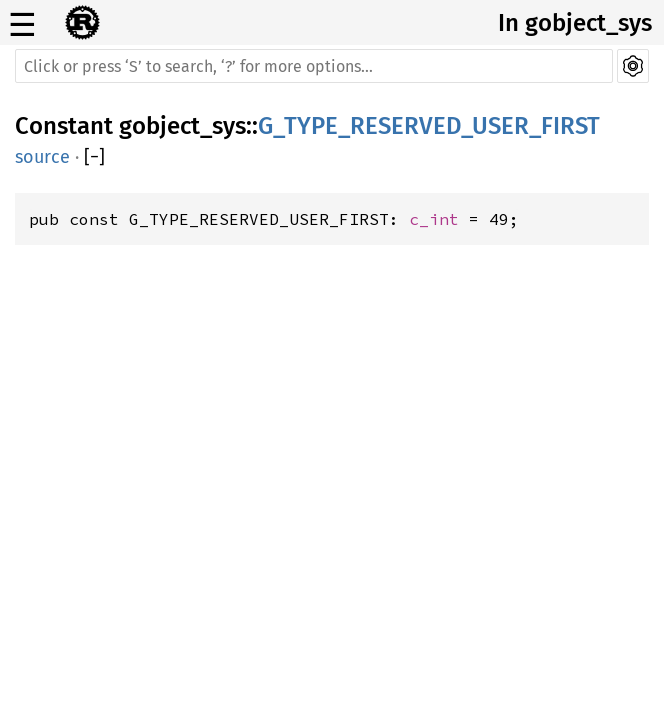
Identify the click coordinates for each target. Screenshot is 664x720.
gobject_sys (182, 126)
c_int (434, 219)
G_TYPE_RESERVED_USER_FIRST (429, 126)
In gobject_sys (575, 23)
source (42, 157)
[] (94, 157)
